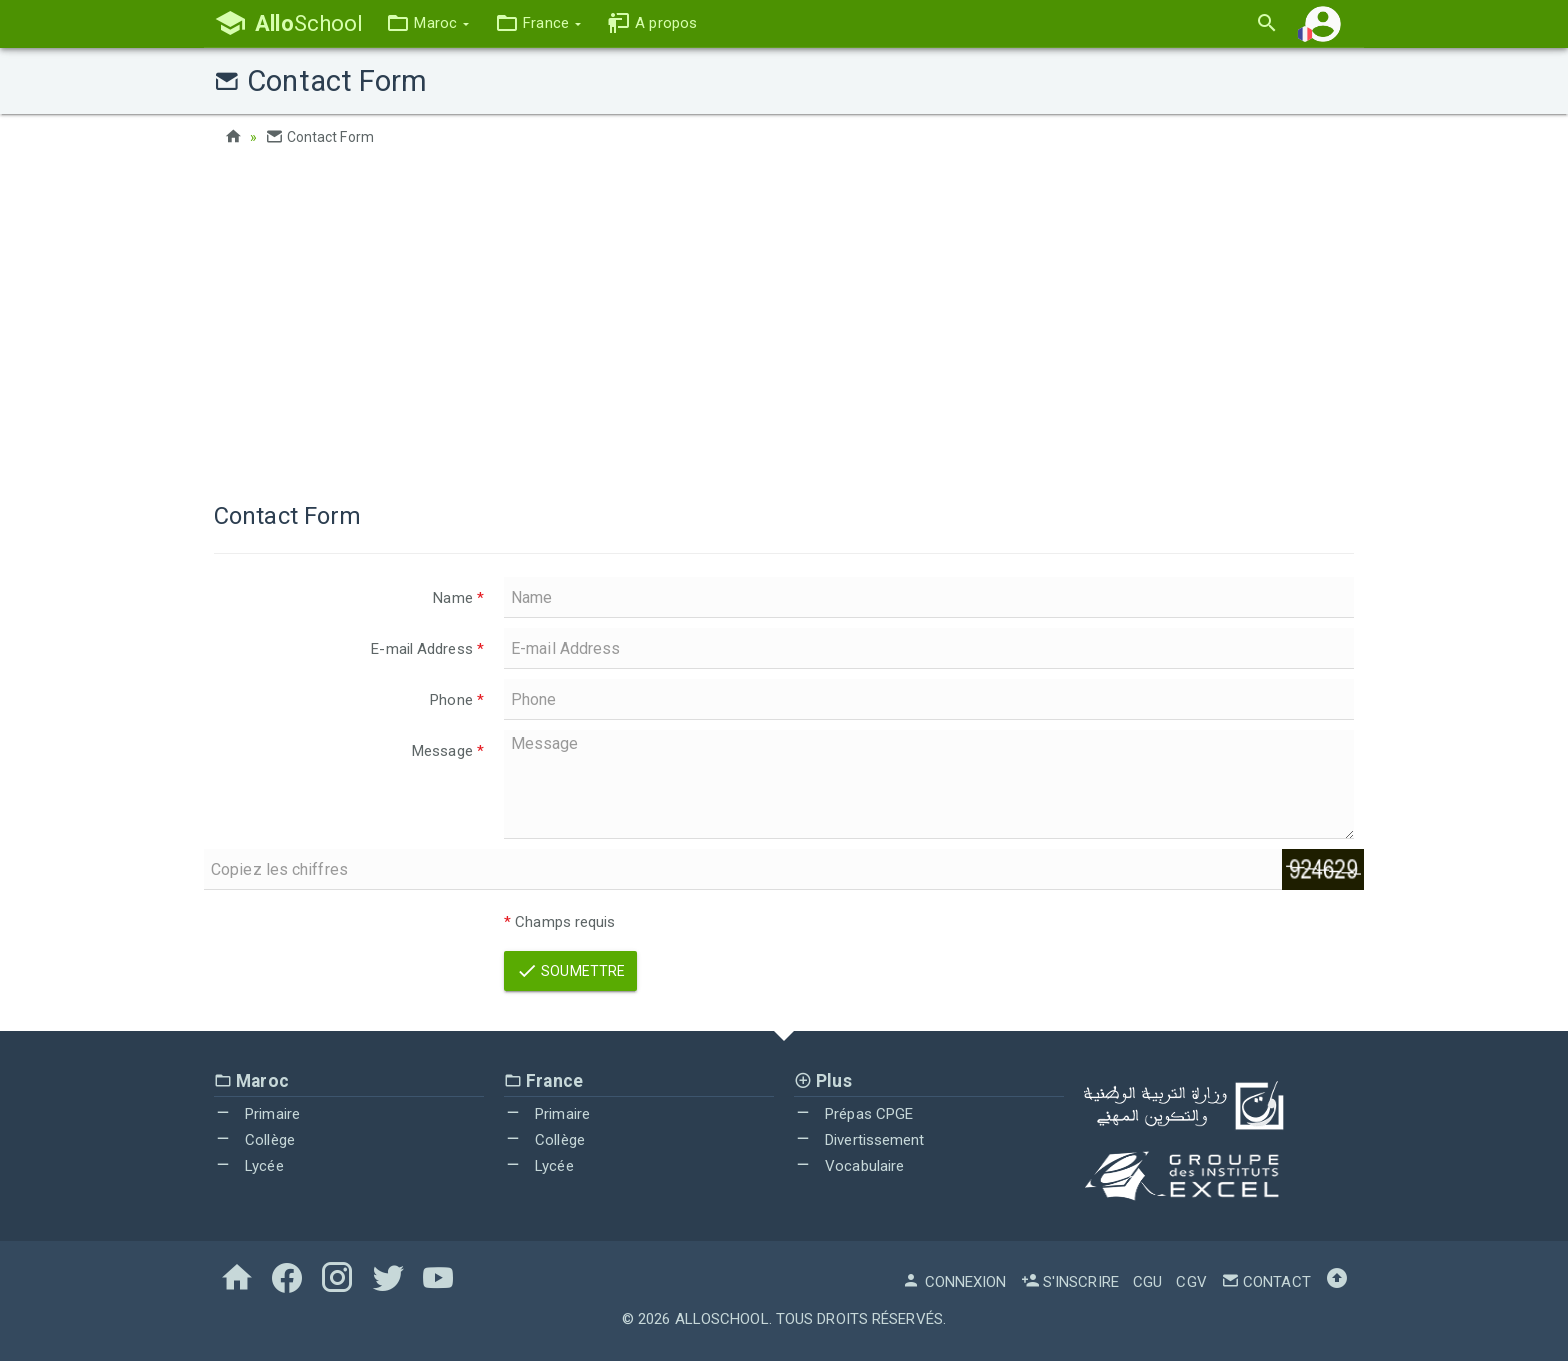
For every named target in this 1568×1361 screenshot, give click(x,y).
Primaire (257, 1114)
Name (458, 598)
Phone (457, 700)
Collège (254, 1140)
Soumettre (570, 971)
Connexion (954, 1282)
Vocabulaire (849, 1166)
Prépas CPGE (853, 1114)
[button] (427, 23)
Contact (1266, 1282)
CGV (1191, 1282)
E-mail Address (427, 649)
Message (448, 751)
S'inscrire (1070, 1282)
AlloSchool (722, 1319)
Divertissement (859, 1140)
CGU (1147, 1282)
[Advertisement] (784, 320)
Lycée (249, 1166)
